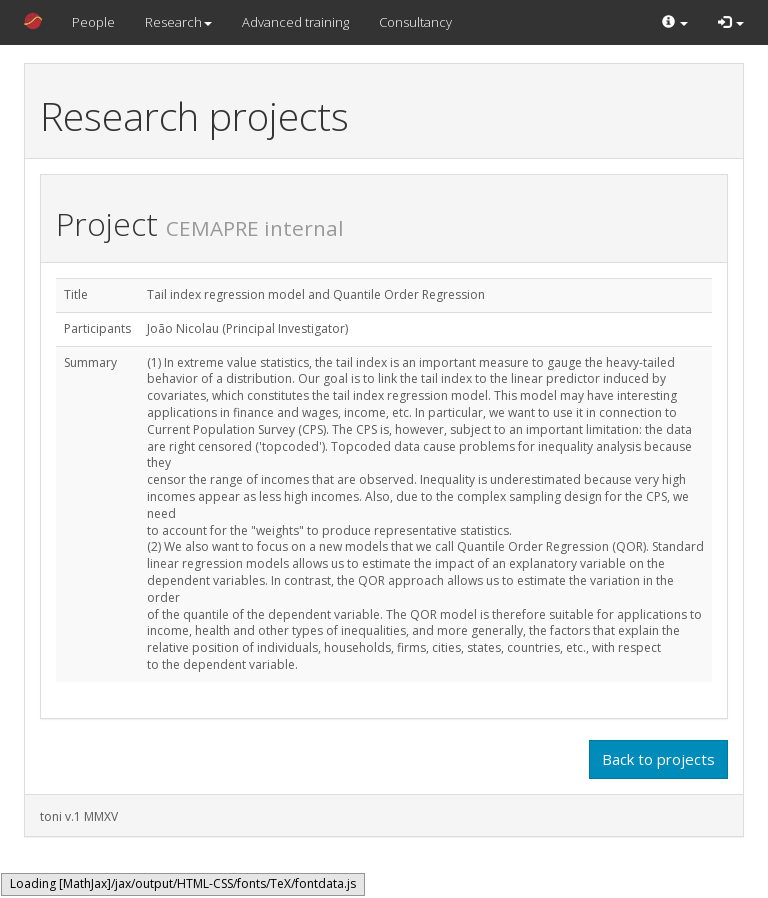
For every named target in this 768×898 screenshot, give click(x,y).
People (93, 22)
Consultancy (415, 22)
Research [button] (178, 22)
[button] (675, 22)
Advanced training (295, 22)
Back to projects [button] (658, 759)
